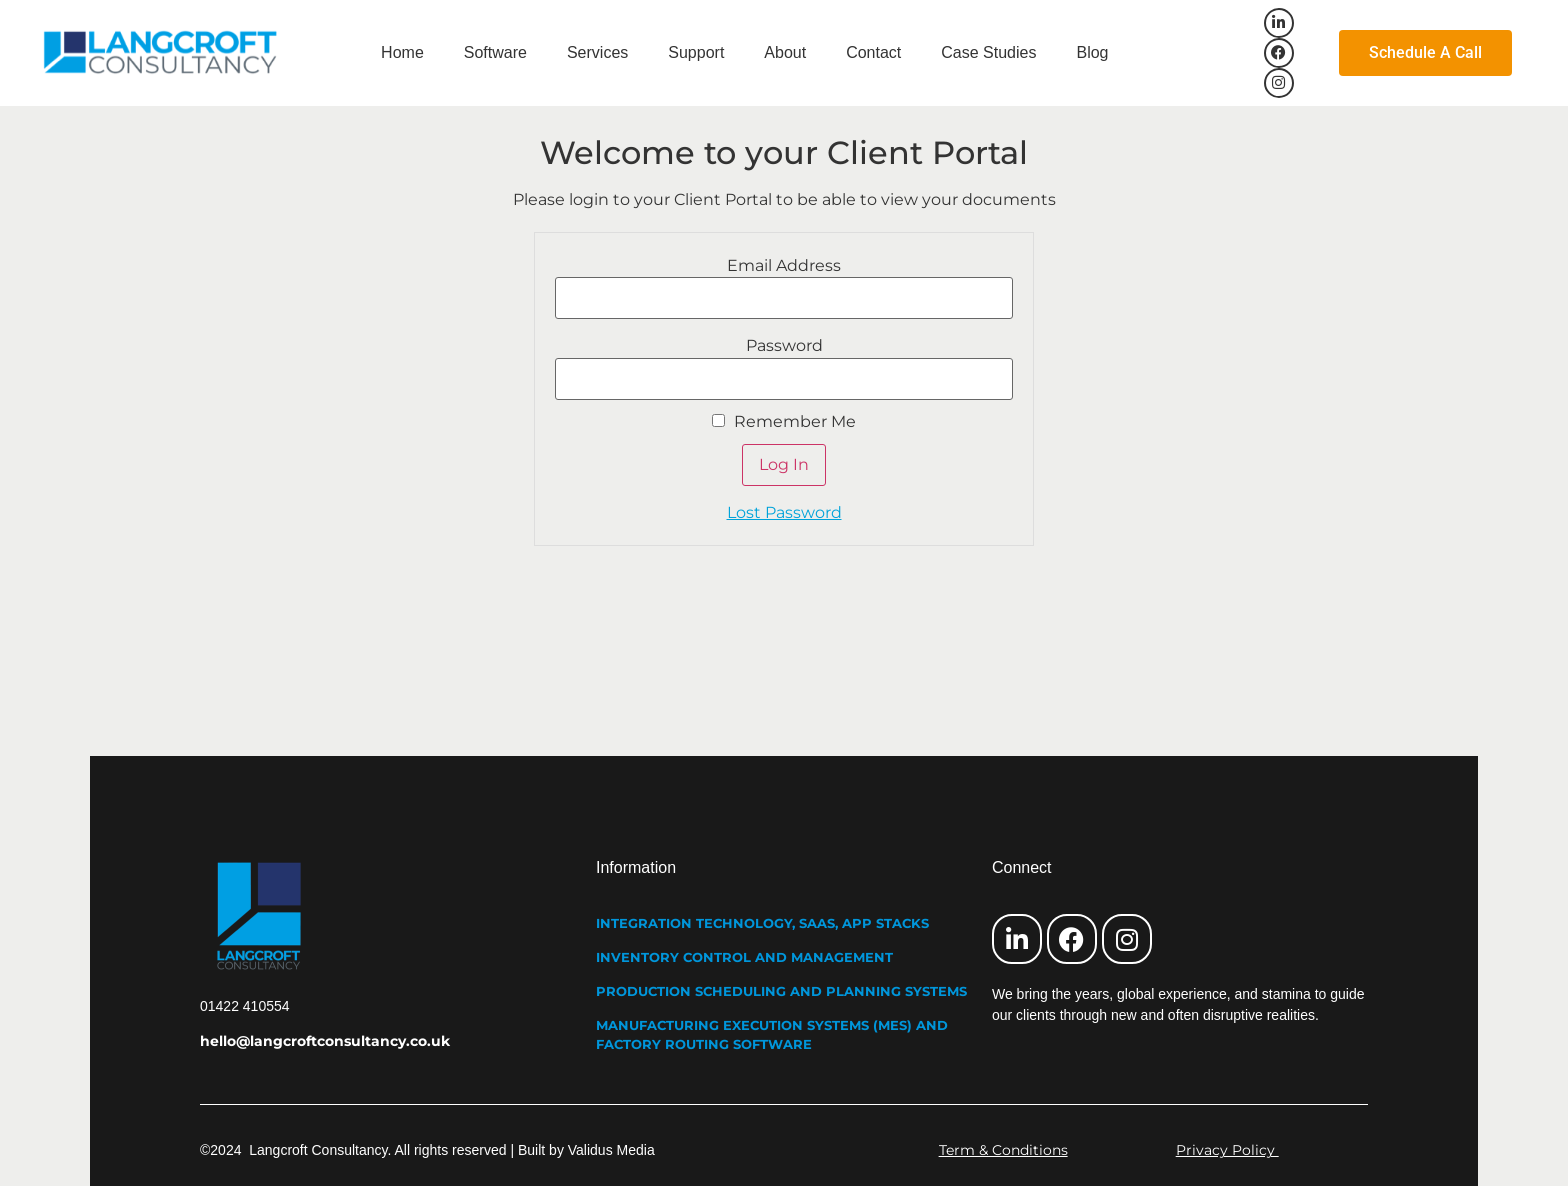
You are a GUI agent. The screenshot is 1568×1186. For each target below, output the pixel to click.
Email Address (784, 266)
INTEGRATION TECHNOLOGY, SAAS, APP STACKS (762, 923)
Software (495, 52)
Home (402, 52)
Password (784, 346)
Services (597, 52)
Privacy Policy (1227, 1150)
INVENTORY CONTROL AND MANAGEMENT (744, 957)
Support (696, 52)
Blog (1092, 52)
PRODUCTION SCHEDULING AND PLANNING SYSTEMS (781, 991)
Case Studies (988, 52)
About (785, 52)
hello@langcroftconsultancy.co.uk (325, 1041)
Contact (873, 52)
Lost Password (784, 512)
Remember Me (784, 422)
